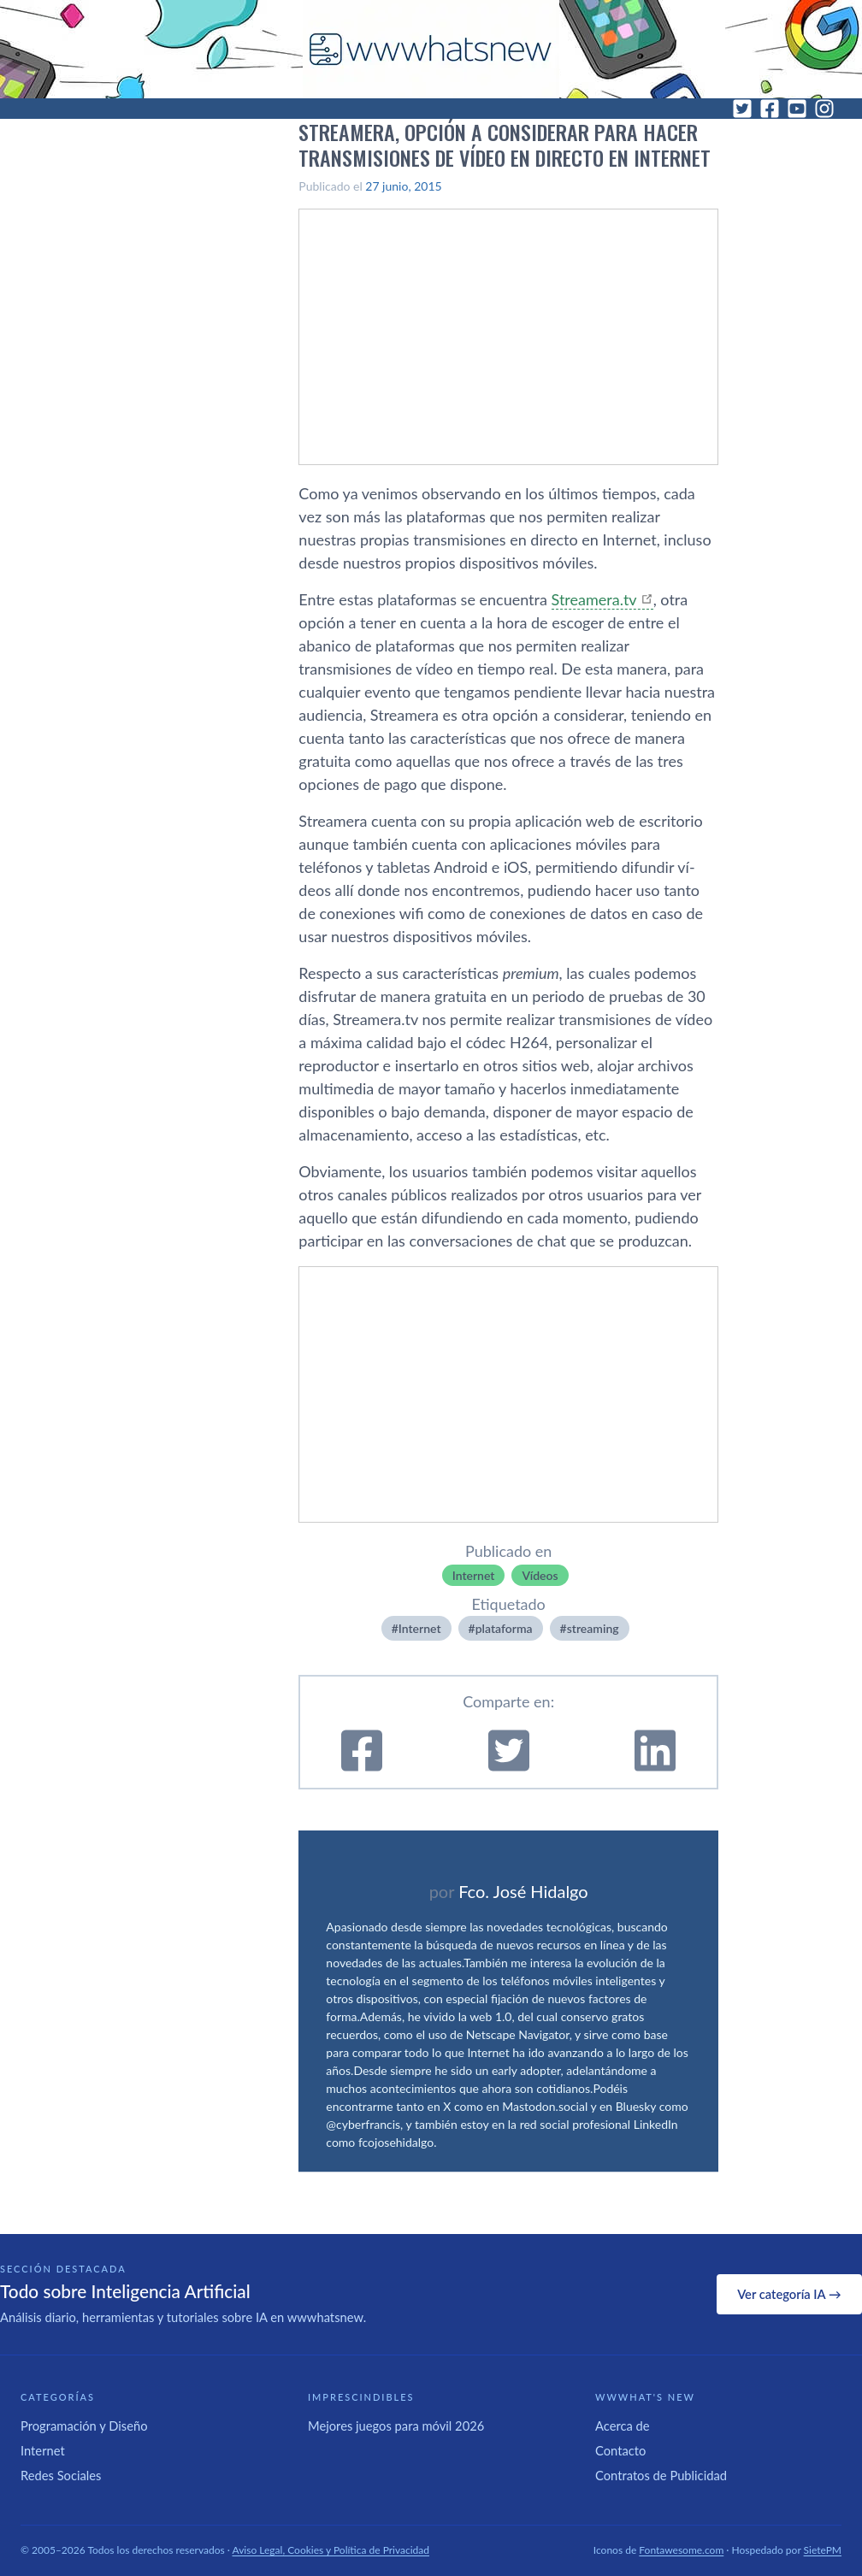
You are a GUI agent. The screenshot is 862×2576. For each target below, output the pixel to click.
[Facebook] (769, 108)
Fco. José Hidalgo (523, 1891)
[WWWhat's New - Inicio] (431, 49)
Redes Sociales (61, 2475)
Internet (473, 1575)
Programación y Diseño (84, 2425)
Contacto (620, 2450)
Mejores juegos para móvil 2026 (396, 2425)
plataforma (504, 1628)
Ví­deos (540, 1575)
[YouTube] (797, 108)
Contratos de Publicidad (661, 2475)
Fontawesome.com (681, 2550)
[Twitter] (742, 108)
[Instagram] (824, 108)
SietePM (822, 2550)
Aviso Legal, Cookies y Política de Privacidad (331, 2550)
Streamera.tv (594, 599)
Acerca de (622, 2425)
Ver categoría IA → (789, 2294)
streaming (593, 1628)
